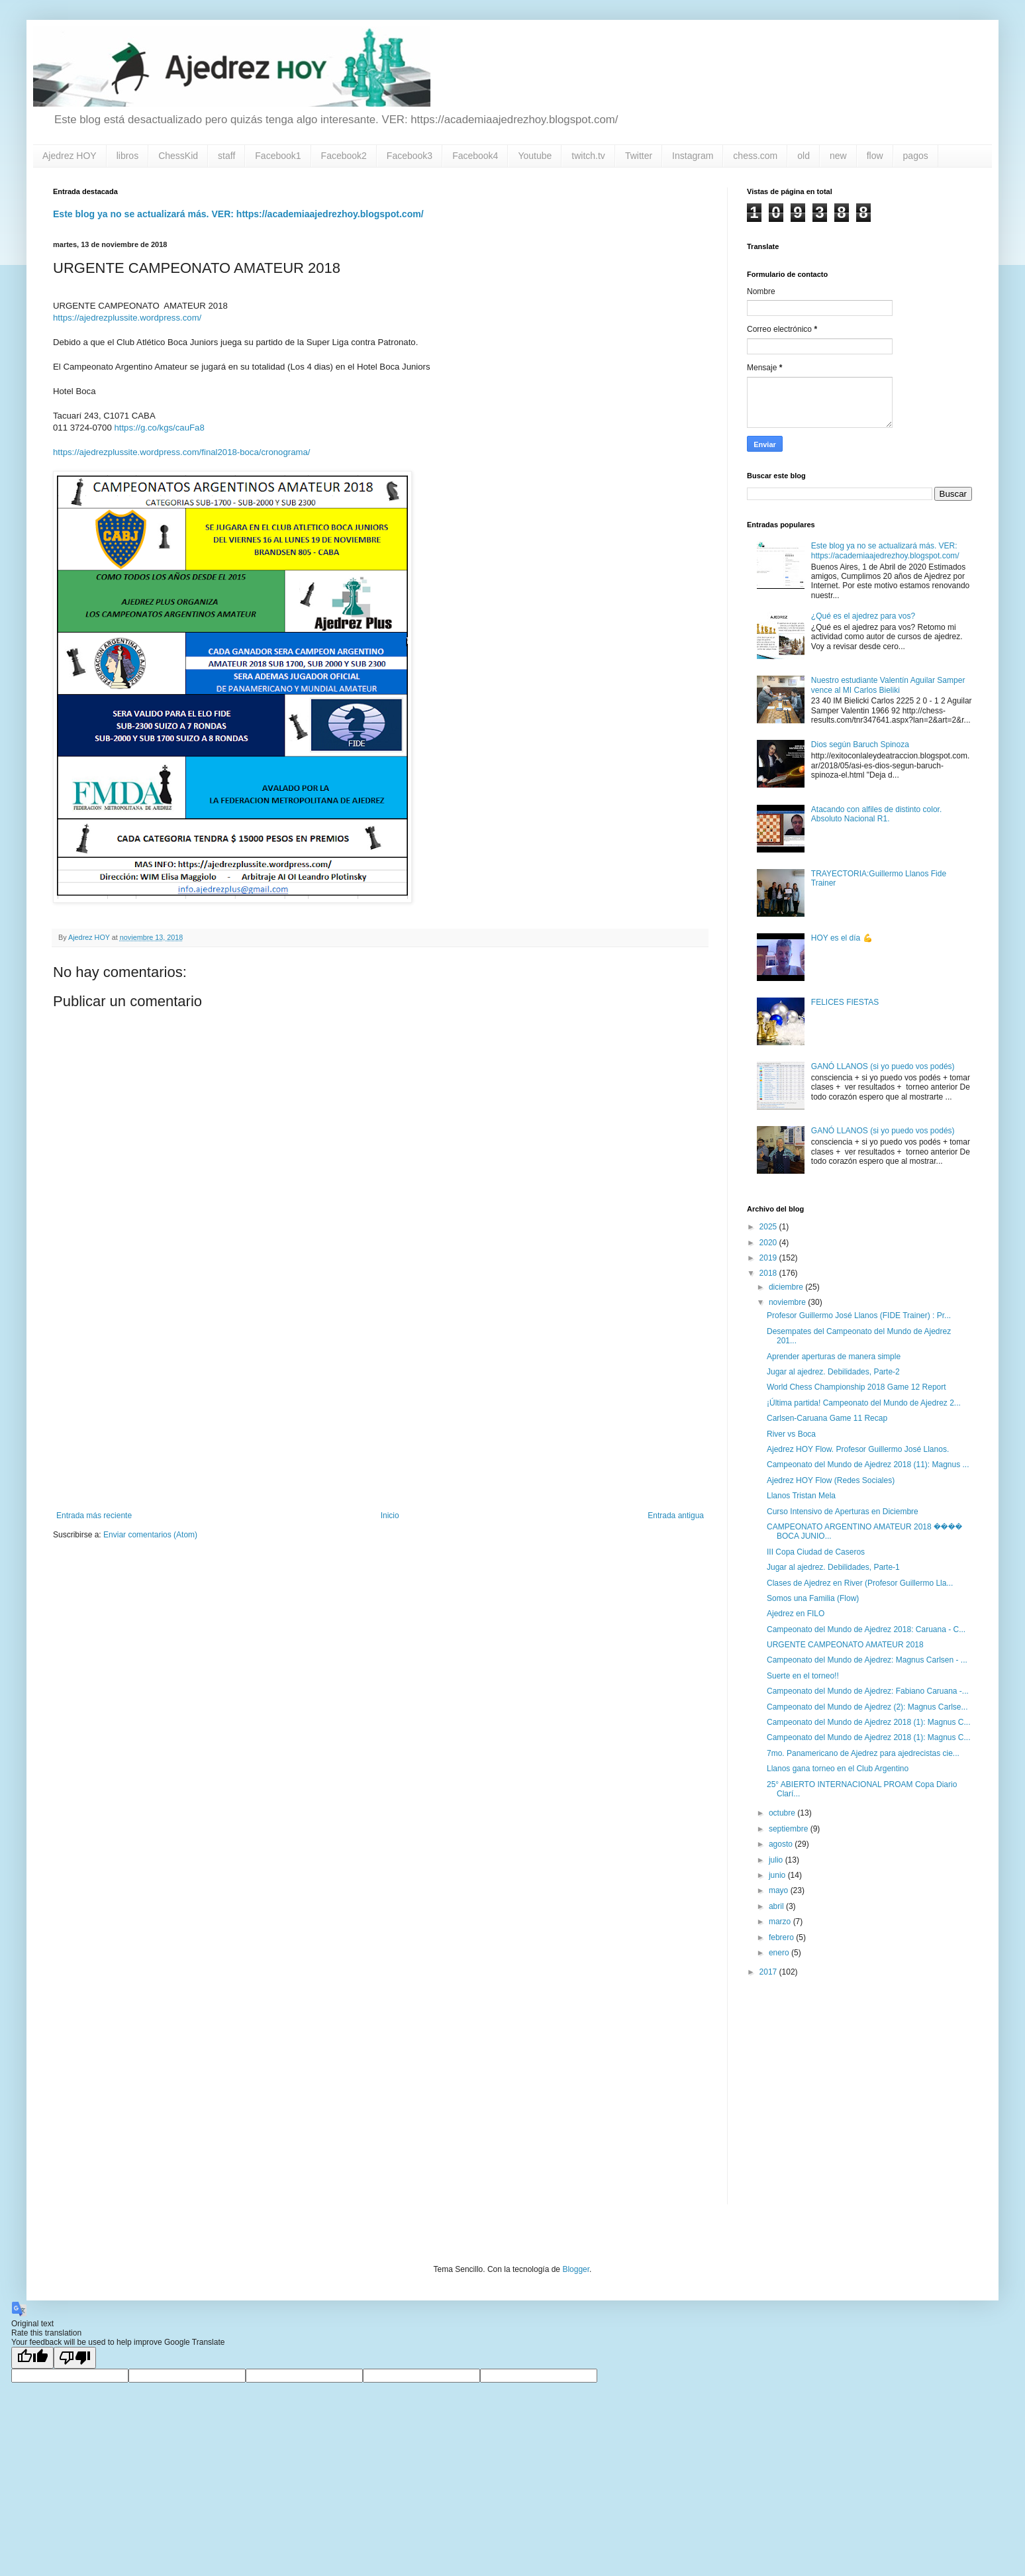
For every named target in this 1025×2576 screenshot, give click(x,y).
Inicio (390, 1515)
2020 (769, 1242)
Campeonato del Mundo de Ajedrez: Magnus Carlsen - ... (867, 1660)
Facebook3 (409, 155)
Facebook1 (278, 155)
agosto (782, 1844)
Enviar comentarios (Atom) (150, 1534)
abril (777, 1906)
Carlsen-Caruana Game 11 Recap (827, 1418)
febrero (782, 1937)
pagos (915, 155)
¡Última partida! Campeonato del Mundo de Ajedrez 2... (864, 1403)
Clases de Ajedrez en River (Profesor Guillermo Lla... (860, 1583)
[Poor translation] (75, 2358)
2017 (769, 1972)
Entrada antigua (676, 1515)
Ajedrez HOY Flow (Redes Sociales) (831, 1480)
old (803, 155)
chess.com (755, 155)
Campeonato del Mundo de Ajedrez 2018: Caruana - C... (866, 1629)
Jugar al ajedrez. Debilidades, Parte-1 (833, 1567)
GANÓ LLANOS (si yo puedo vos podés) (883, 1066)
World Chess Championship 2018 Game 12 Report (856, 1387)
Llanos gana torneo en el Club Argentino (837, 1768)
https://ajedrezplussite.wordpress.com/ (127, 318)
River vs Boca (791, 1434)
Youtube (535, 155)
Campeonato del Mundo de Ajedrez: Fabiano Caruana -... (868, 1691)
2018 (769, 1273)
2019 (769, 1257)
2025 (769, 1226)
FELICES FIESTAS (845, 1002)
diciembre (787, 1287)
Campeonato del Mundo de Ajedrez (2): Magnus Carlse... (867, 1707)
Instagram (692, 155)
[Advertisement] (380, 1401)
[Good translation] (32, 2358)
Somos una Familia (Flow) (813, 1598)
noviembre (788, 1302)
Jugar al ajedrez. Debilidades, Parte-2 (833, 1371)
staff (226, 155)
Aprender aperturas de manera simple (834, 1356)
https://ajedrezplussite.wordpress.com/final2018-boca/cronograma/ (182, 452)
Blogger (575, 2269)
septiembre (789, 1828)
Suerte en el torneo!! (803, 1675)
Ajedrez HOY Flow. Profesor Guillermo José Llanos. (858, 1449)
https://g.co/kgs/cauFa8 (158, 428)
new (838, 155)
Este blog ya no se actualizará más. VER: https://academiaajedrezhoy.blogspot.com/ (238, 214)
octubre (783, 1813)
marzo (781, 1921)
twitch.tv (588, 155)
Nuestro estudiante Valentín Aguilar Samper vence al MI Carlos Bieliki (888, 685)
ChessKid (178, 155)
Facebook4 (475, 155)
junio (778, 1875)
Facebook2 (344, 155)
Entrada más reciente (94, 1515)
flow (875, 155)
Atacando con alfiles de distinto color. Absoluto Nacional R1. (876, 814)
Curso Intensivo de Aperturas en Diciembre (842, 1511)
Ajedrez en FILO (795, 1613)
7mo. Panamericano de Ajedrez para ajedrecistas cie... (863, 1753)
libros (127, 155)
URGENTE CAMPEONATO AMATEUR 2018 (845, 1644)
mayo (780, 1890)
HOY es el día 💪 (842, 938)
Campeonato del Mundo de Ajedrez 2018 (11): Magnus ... (868, 1464)
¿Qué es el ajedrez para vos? (863, 616)
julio (777, 1860)
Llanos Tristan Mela (801, 1495)
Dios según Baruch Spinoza (860, 744)
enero (780, 1952)
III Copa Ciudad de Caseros (816, 1552)
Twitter (638, 155)
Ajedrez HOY (69, 155)
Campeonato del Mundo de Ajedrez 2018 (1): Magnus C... (869, 1722)
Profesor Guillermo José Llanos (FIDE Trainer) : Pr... (859, 1315)
